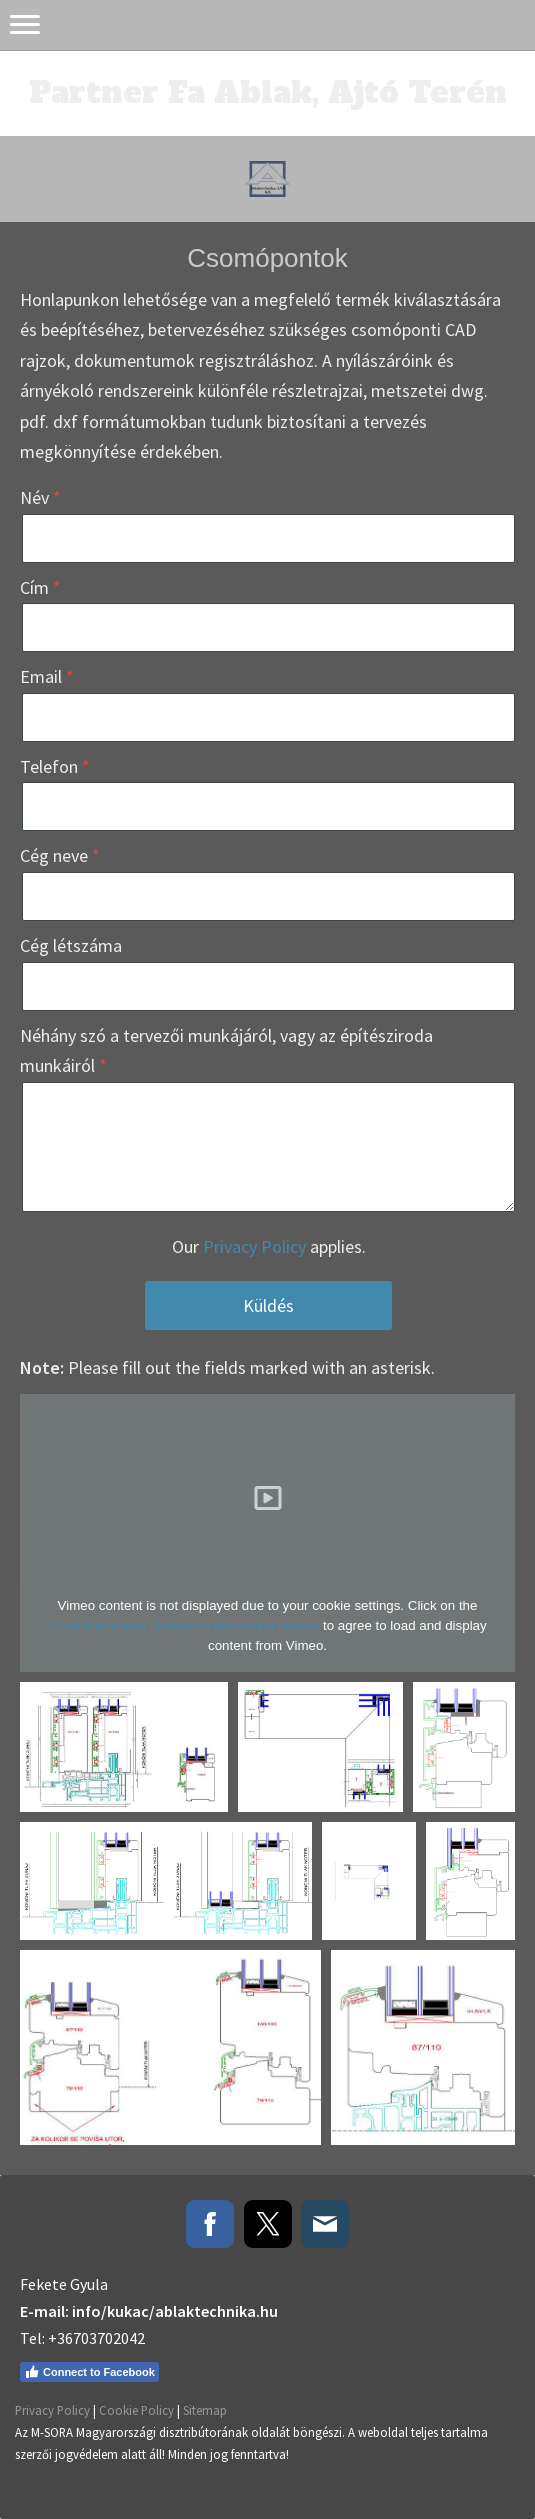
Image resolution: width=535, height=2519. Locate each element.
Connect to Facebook (89, 2372)
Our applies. (269, 1246)
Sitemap (205, 2410)
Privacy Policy (254, 1246)
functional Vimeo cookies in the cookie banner (183, 1625)
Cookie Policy (136, 2410)
